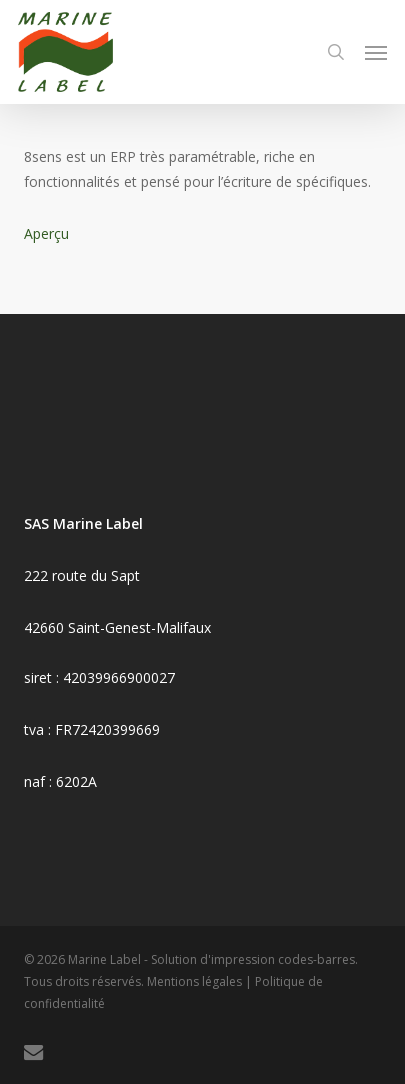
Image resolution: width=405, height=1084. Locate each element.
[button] (376, 52)
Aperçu (46, 233)
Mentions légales (194, 981)
